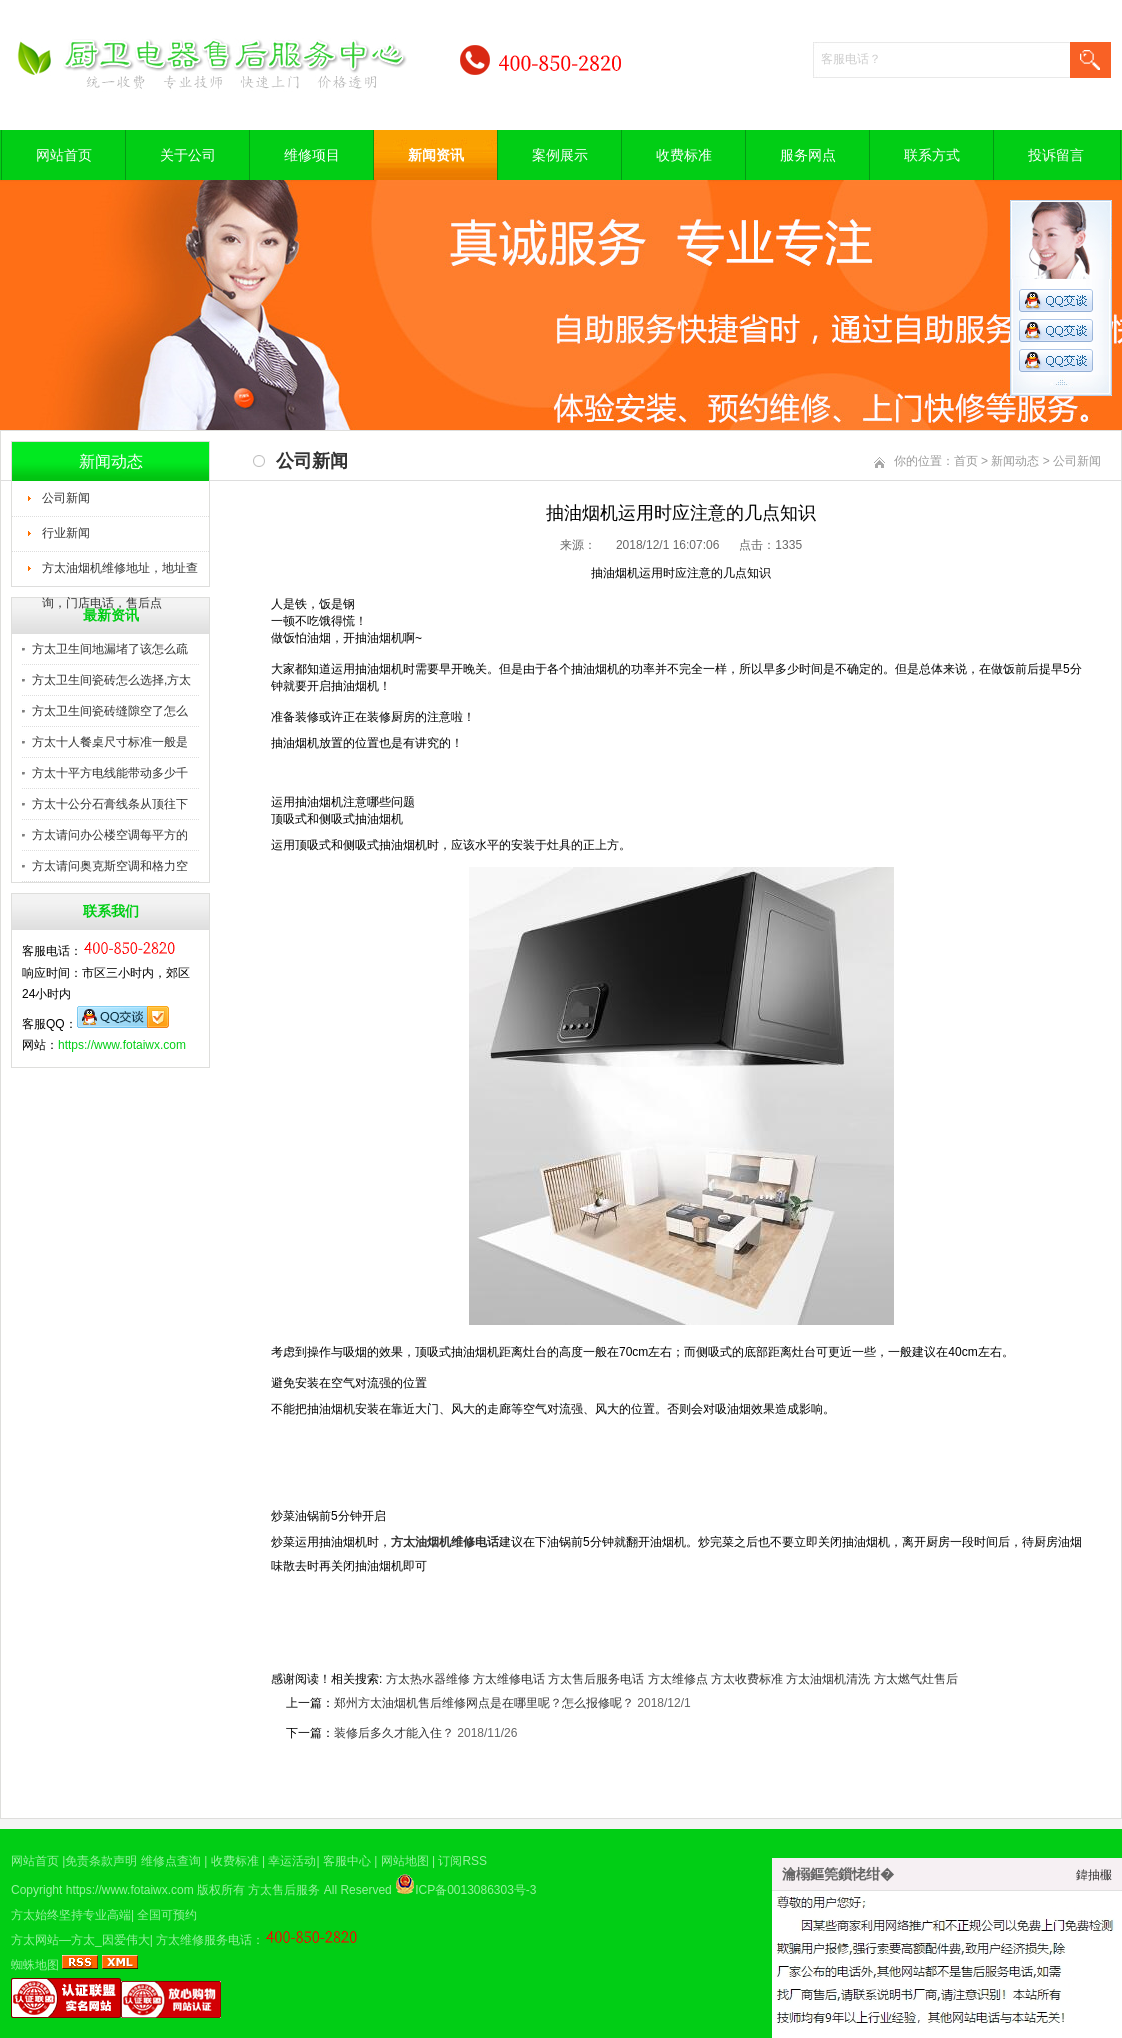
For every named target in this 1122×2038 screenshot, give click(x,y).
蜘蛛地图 (35, 1965)
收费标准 (684, 155)
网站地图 (405, 1861)
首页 (966, 461)
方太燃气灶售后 (916, 1679)
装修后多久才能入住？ (394, 1733)
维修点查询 (171, 1861)
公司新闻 (66, 498)
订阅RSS (462, 1861)
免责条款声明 (101, 1861)
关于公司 (188, 155)
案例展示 (560, 155)
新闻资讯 (436, 155)
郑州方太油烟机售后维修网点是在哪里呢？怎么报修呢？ (484, 1703)
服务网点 (808, 155)
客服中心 (347, 1861)
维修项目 (312, 155)
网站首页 (64, 155)
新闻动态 (1015, 461)
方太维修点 (678, 1679)
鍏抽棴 (1094, 1875)
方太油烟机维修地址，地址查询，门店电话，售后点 (120, 574)
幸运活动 (292, 1861)
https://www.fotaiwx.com (122, 1045)
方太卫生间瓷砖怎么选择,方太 (111, 680)
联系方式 (932, 155)
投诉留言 (1056, 155)
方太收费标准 (747, 1679)
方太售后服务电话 (596, 1679)
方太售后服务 (284, 1890)
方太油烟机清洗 (828, 1679)
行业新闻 (66, 533)
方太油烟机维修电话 (445, 1542)
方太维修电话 (509, 1679)
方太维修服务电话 (204, 1940)
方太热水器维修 (428, 1679)
